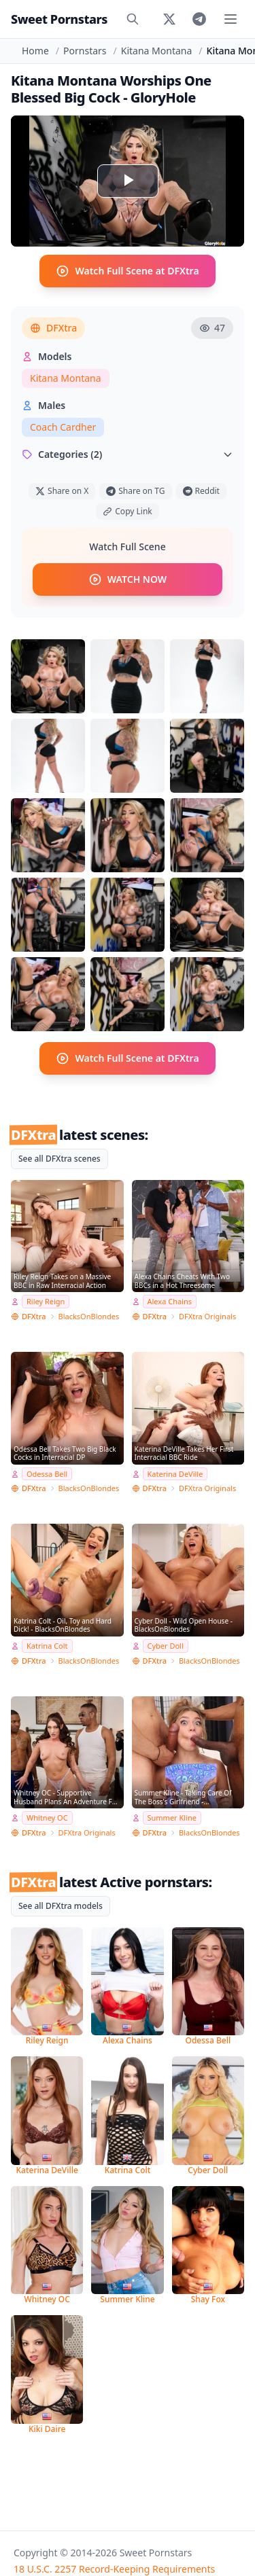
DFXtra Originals (207, 1316)
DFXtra (53, 327)
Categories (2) (127, 454)
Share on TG (135, 491)
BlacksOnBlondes (89, 1316)
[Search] (132, 19)
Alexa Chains (170, 1301)
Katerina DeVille (175, 1474)
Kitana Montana (156, 50)
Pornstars (84, 50)
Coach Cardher (63, 427)
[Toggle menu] (230, 19)
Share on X (61, 491)
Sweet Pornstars (59, 19)
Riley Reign (46, 1301)
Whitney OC (47, 1817)
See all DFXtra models (60, 1906)
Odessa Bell (47, 1474)
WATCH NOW (127, 579)
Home (35, 50)
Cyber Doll (166, 1646)
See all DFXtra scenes (59, 1158)
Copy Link (127, 511)
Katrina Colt (47, 1646)
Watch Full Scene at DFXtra (127, 271)
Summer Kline (172, 1817)
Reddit (201, 491)
